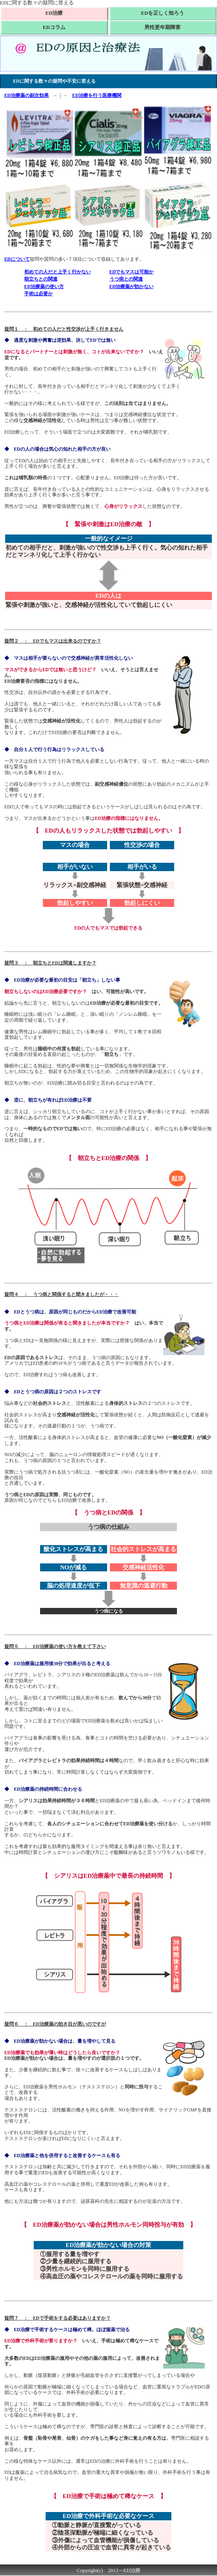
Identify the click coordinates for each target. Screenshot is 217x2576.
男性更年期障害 (162, 27)
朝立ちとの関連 (41, 279)
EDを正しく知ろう (162, 13)
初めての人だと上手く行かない (57, 271)
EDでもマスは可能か (131, 271)
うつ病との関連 (126, 279)
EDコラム (54, 27)
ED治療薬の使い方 (44, 286)
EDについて (17, 259)
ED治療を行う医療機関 (96, 95)
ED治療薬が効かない (131, 286)
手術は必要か (38, 293)
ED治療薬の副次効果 (26, 95)
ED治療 (54, 13)
